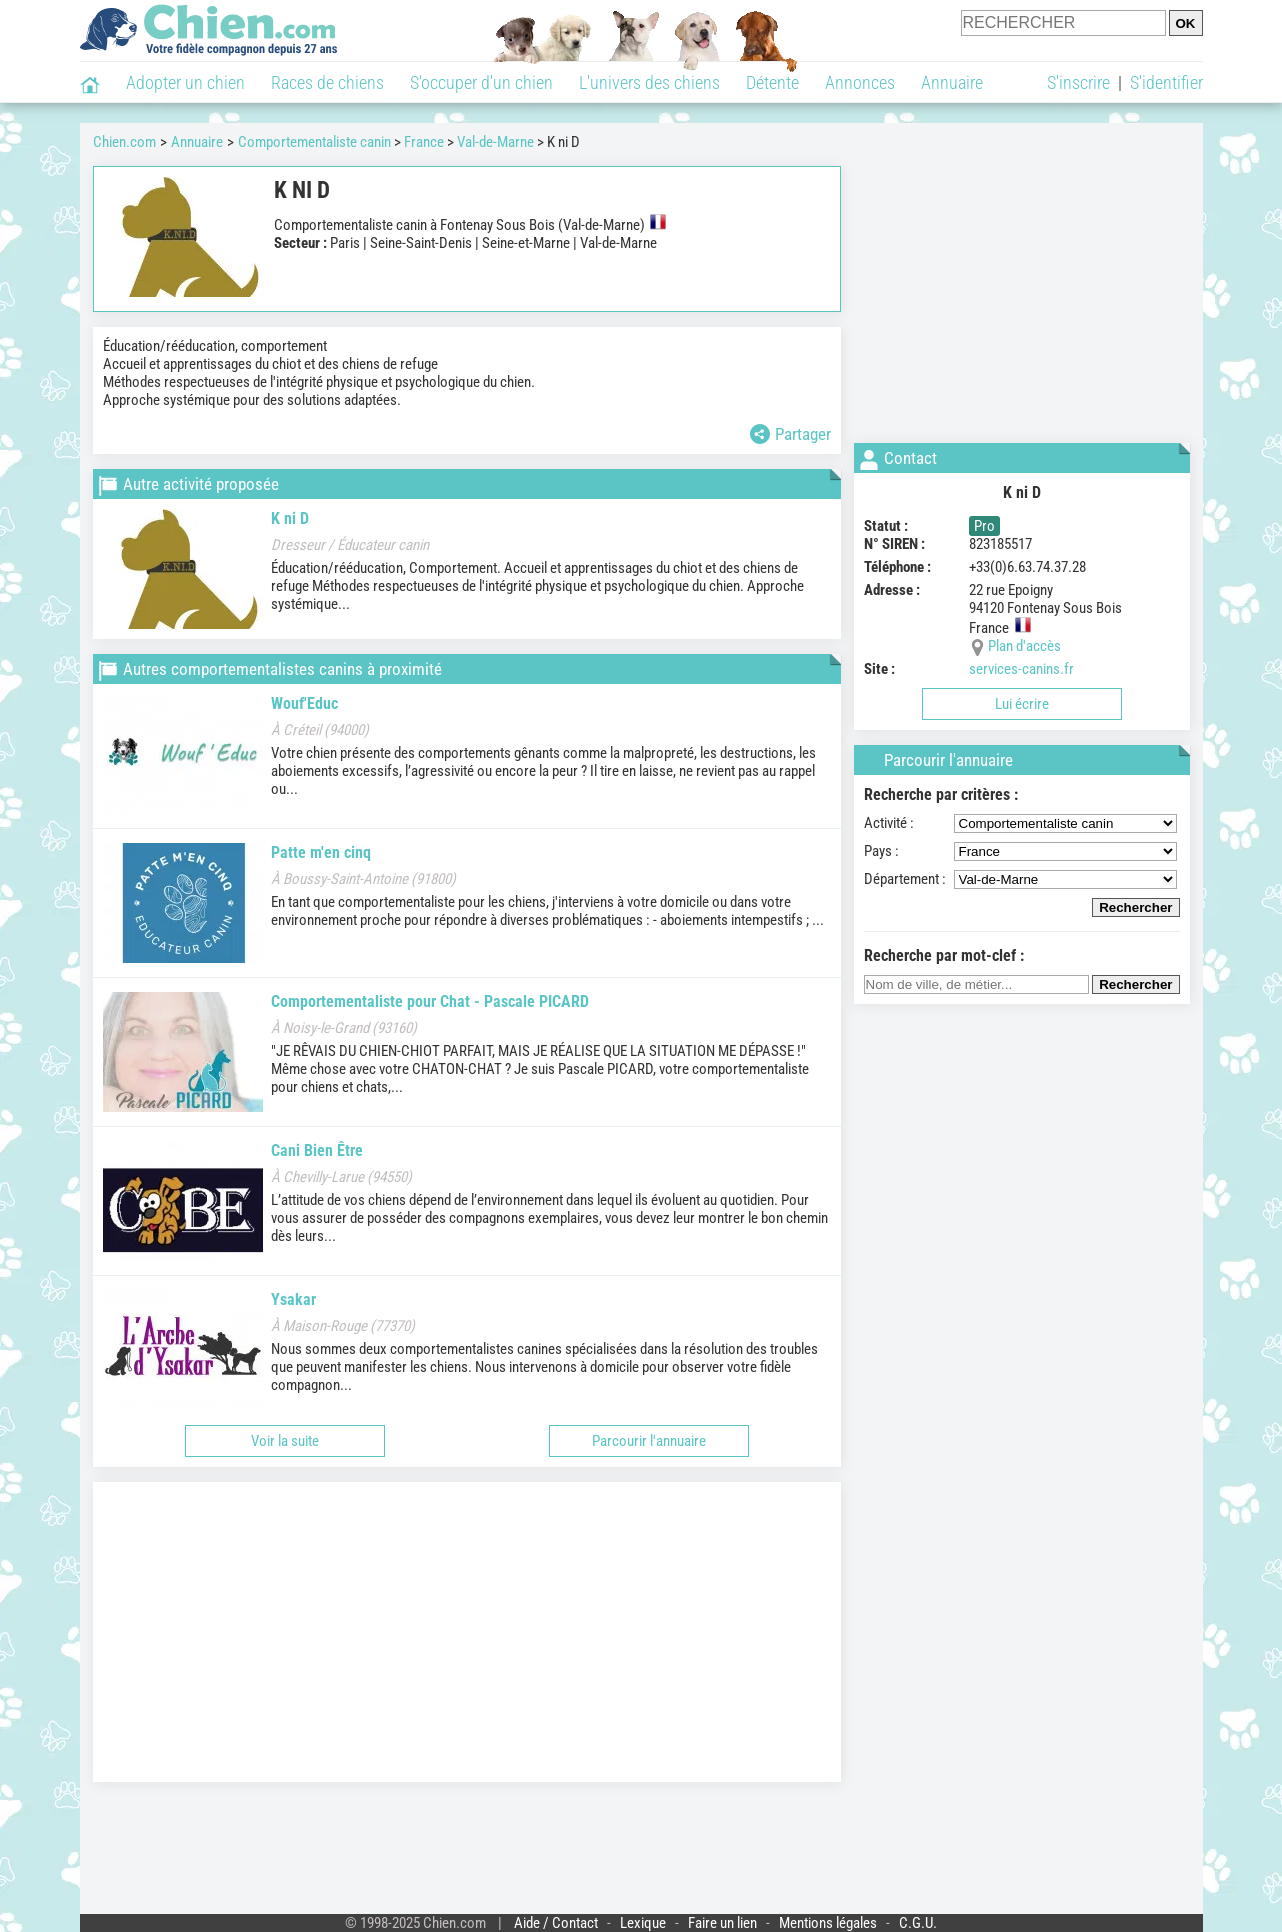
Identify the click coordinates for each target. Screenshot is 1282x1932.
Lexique (643, 1923)
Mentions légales (828, 1923)
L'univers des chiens (649, 82)
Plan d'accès (1024, 646)
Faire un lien (722, 1923)
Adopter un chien (185, 82)
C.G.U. (918, 1923)
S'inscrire (1078, 82)
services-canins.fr (1021, 669)
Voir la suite (285, 1441)
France (424, 142)
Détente (772, 82)
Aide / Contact (556, 1923)
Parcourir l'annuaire (649, 1441)
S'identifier (1166, 82)
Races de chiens (327, 82)
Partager (790, 434)
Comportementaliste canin (314, 142)
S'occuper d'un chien (481, 82)
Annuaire (952, 82)
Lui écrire (1022, 704)
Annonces (860, 82)
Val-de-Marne (495, 142)
